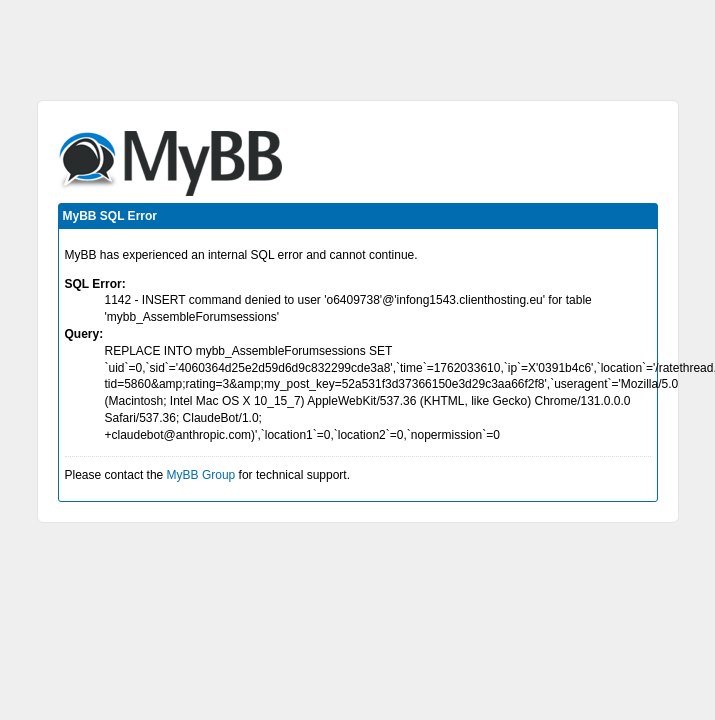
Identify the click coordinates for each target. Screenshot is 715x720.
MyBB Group (201, 475)
